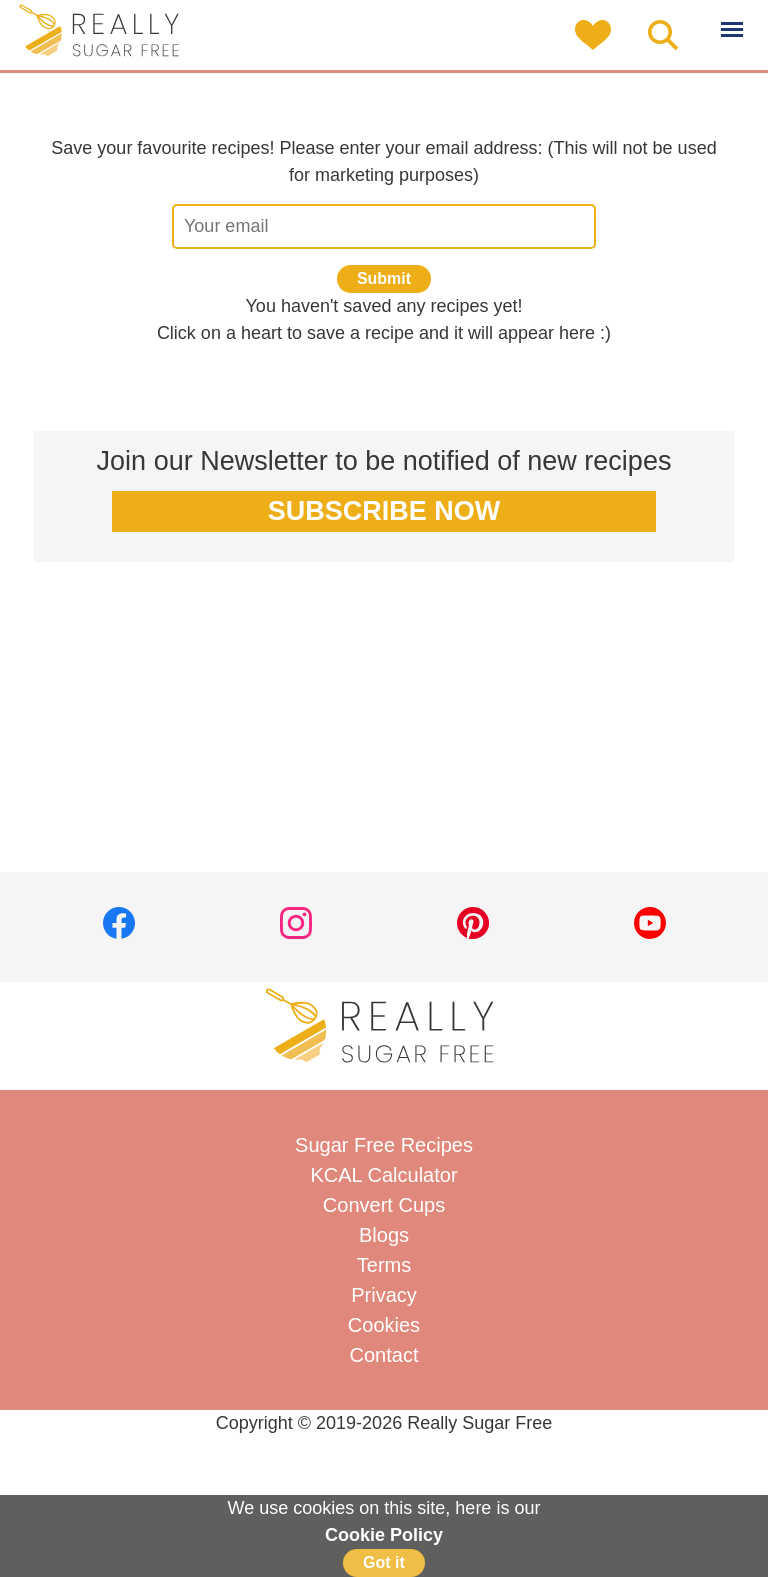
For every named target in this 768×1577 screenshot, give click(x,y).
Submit (384, 278)
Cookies (384, 1325)
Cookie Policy (384, 1535)
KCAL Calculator (383, 1175)
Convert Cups (384, 1205)
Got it (384, 1562)
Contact (384, 1355)
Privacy (384, 1295)
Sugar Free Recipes (384, 1145)
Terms (384, 1265)
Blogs (384, 1235)
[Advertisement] (384, 732)
